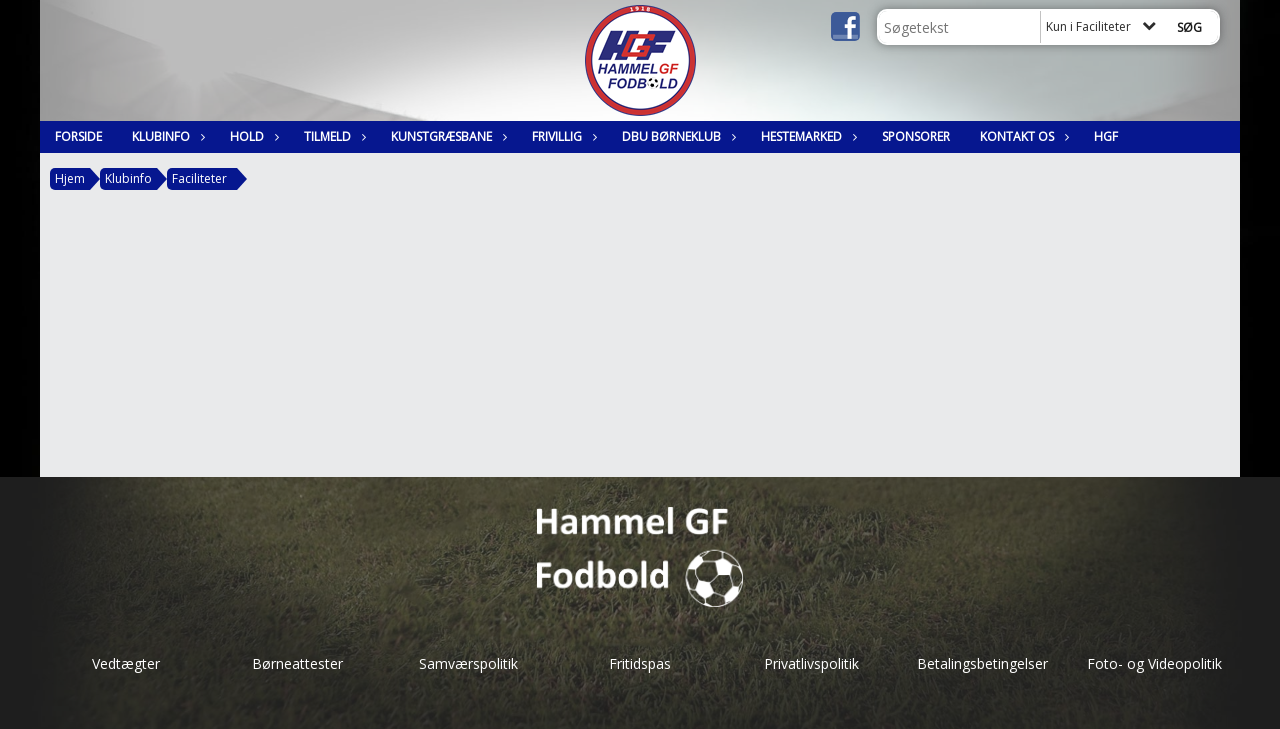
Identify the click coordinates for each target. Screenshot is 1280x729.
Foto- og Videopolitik (1154, 663)
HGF (1106, 136)
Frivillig (562, 136)
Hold (252, 136)
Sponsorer (916, 136)
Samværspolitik (468, 663)
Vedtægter (126, 663)
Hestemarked (806, 136)
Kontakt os (1022, 136)
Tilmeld (332, 136)
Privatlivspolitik (811, 663)
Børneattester (297, 663)
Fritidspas (640, 663)
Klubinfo (166, 136)
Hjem (70, 178)
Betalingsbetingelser (982, 663)
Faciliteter (199, 178)
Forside (78, 136)
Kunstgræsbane (446, 136)
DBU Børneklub (676, 136)
